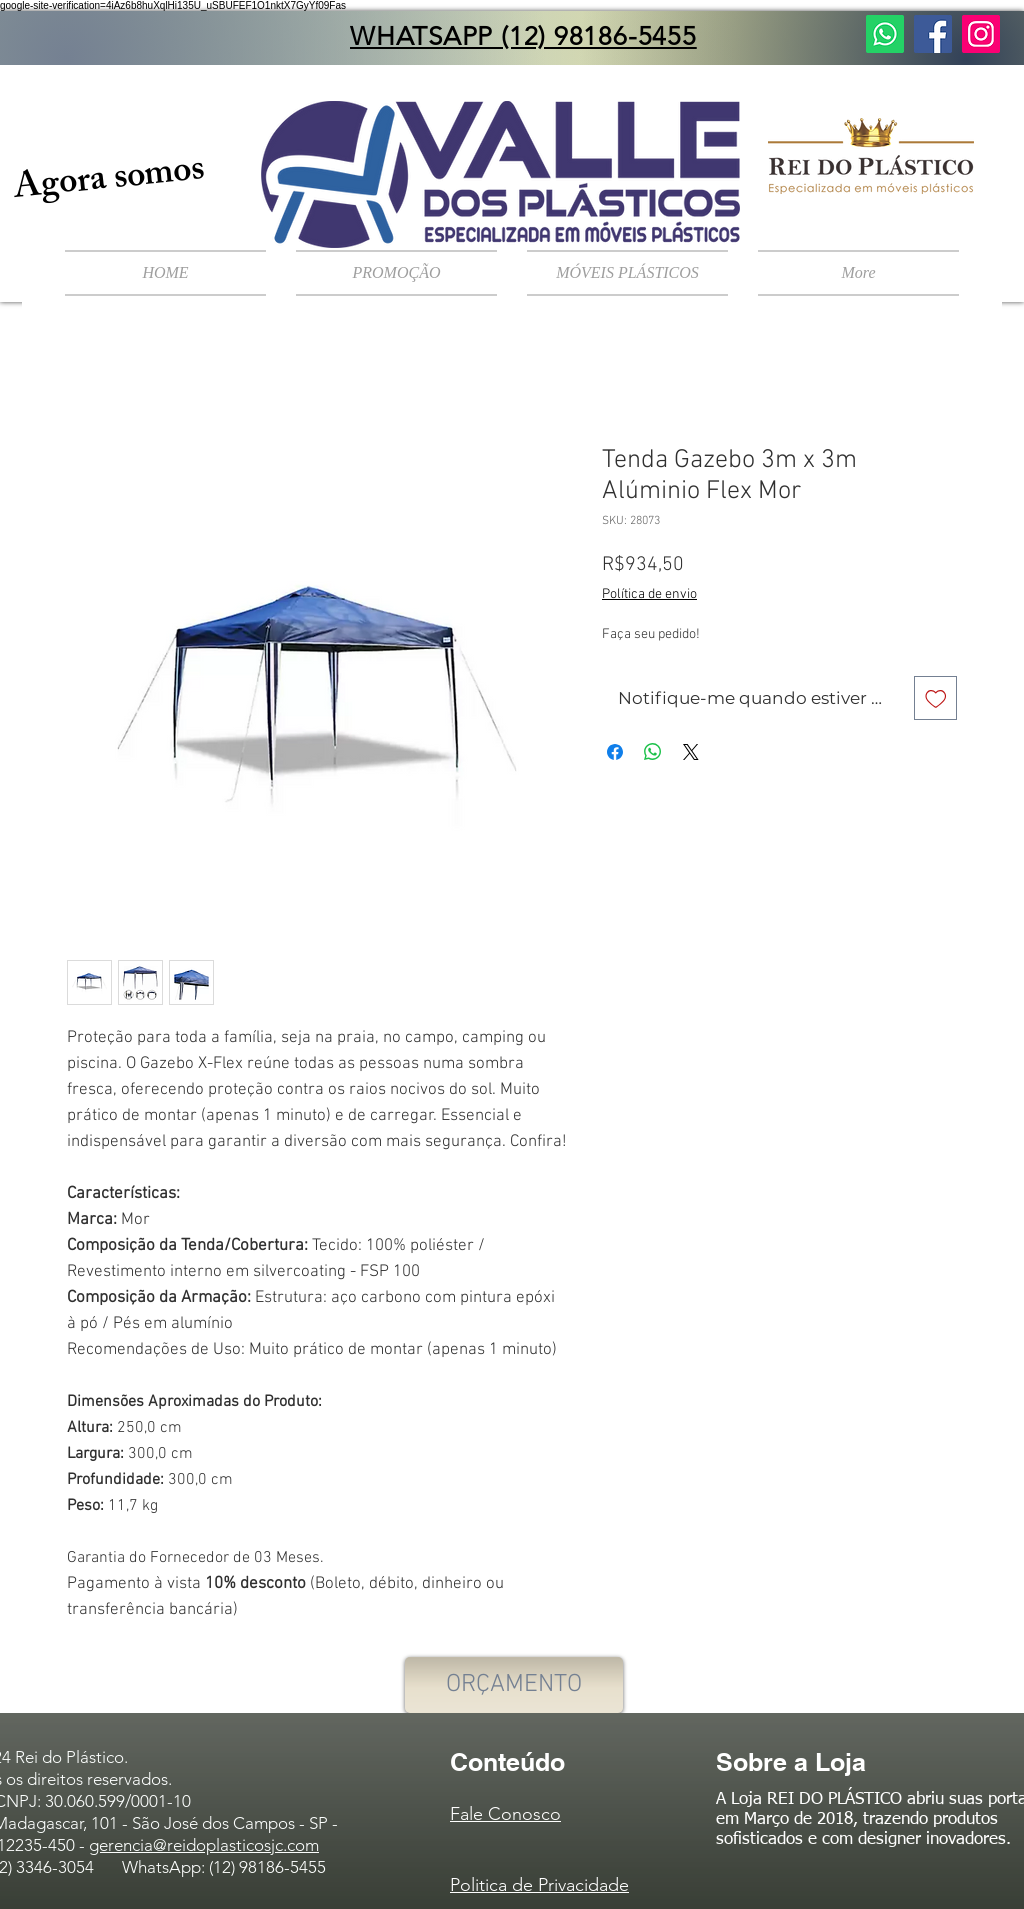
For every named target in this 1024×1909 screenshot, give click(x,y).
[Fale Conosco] (885, 34)
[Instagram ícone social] (981, 34)
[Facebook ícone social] (933, 34)
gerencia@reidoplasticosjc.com (204, 1845)
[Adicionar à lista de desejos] (936, 698)
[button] (627, 273)
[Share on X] (691, 752)
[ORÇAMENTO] (514, 1685)
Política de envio (649, 594)
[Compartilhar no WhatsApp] (653, 752)
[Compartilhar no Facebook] (615, 752)
